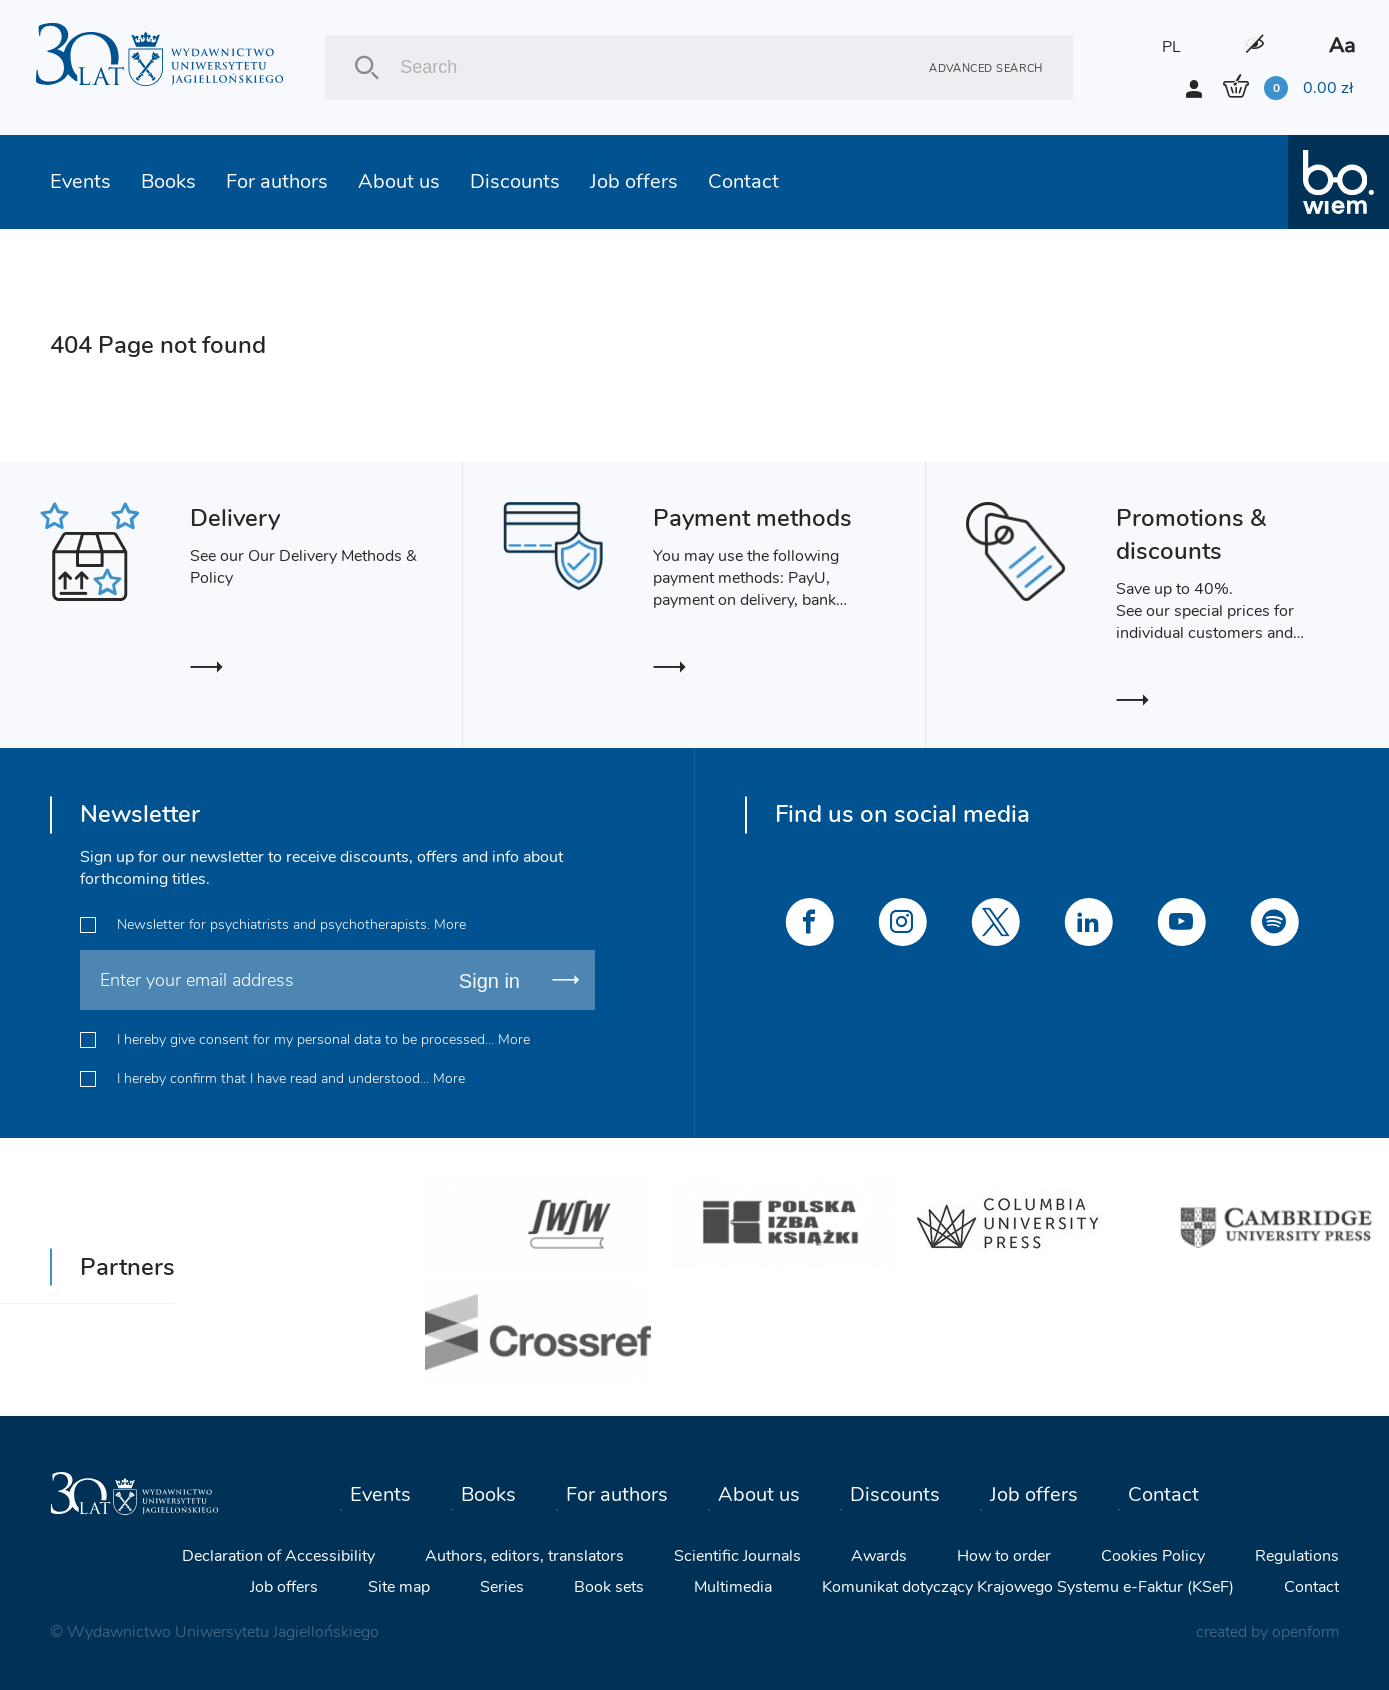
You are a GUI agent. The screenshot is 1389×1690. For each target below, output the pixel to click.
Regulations (1297, 1556)
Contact (743, 181)
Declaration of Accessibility (278, 1556)
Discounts (515, 181)
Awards (879, 1556)
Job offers (634, 181)
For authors (277, 181)
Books (168, 181)
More (450, 924)
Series (502, 1587)
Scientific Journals (737, 1556)
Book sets (609, 1587)
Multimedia (733, 1587)
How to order (1004, 1556)
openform (1305, 1632)
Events (80, 181)
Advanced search (986, 67)
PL (1171, 47)
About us (399, 181)
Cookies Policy (1153, 1556)
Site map (399, 1587)
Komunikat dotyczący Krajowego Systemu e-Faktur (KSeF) (1028, 1587)
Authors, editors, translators (524, 1556)
